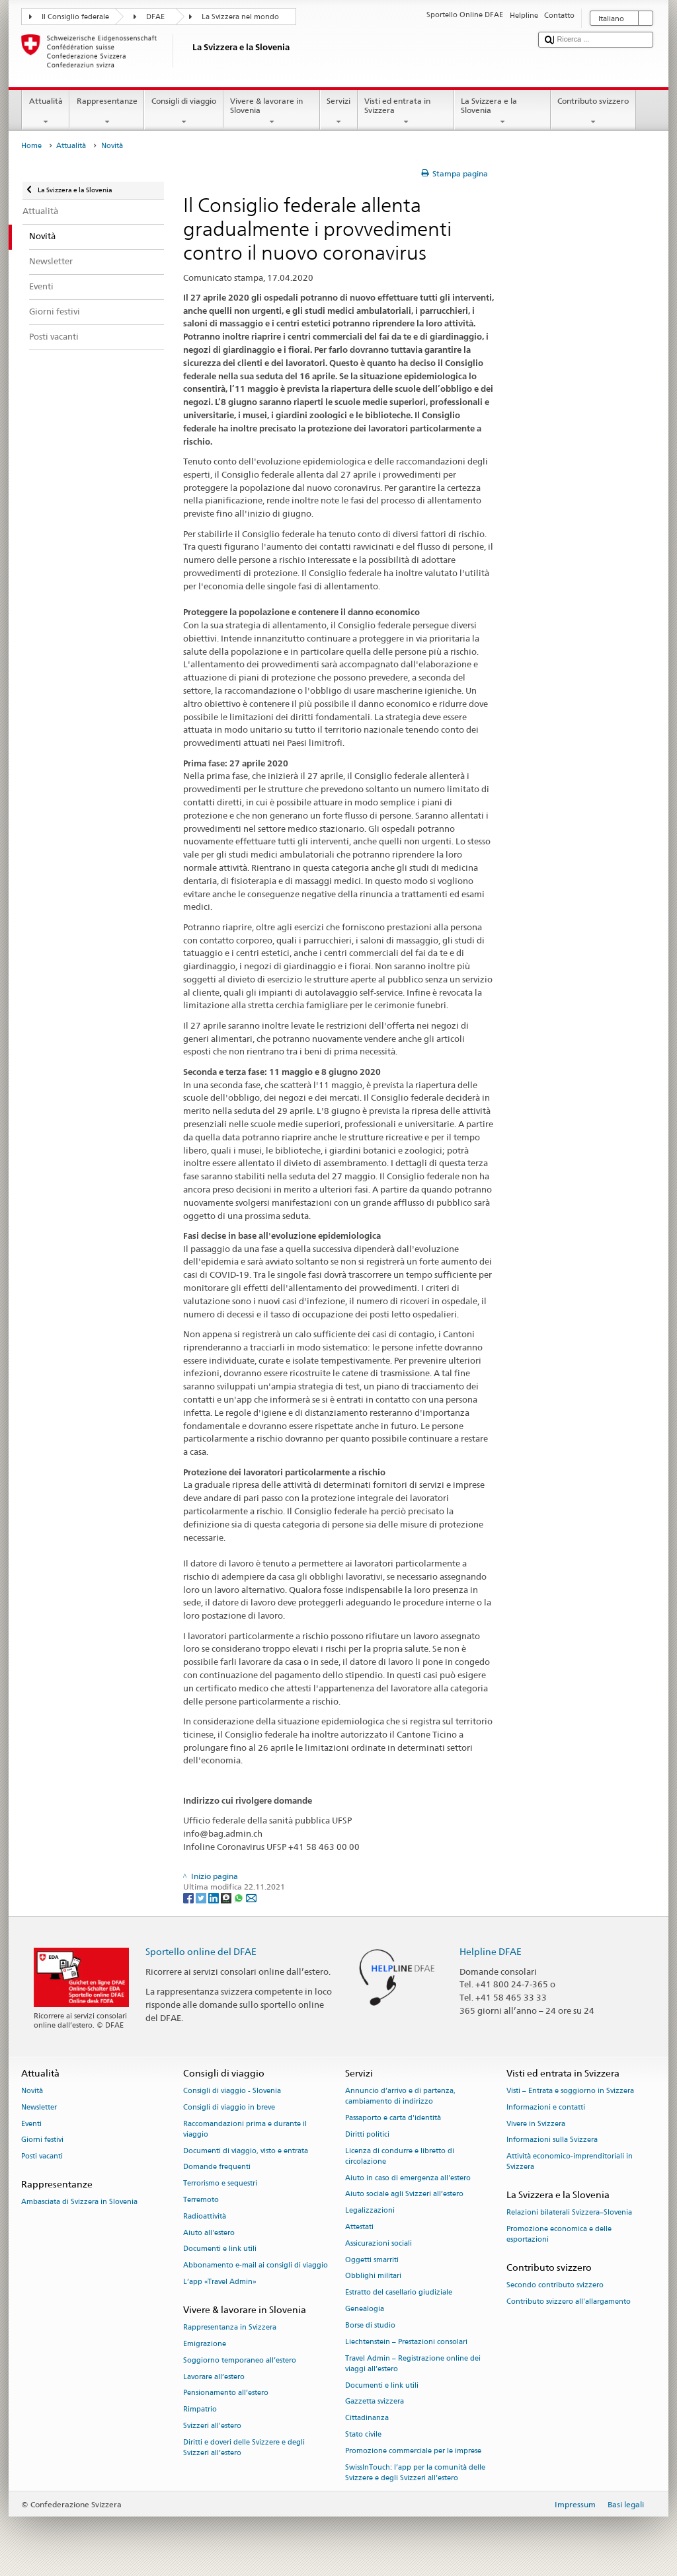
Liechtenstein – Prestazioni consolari (406, 2341)
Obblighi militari (373, 2276)
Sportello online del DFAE (201, 1951)
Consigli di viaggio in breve (229, 2107)
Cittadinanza (367, 2418)
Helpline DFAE (490, 1951)
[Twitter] (202, 1897)
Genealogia (364, 2308)
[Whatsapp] (239, 1897)
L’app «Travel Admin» (220, 2281)
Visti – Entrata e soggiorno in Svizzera (570, 2090)
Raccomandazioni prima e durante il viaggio (245, 2129)
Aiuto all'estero (209, 2232)
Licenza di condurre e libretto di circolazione (399, 2156)
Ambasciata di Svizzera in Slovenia (79, 2202)
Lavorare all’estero (214, 2377)
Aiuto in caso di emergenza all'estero (408, 2178)
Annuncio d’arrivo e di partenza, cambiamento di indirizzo (400, 2096)
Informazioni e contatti (545, 2107)
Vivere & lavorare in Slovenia (271, 112)
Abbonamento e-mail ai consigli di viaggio (255, 2266)
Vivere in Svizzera (535, 2123)
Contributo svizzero (593, 112)
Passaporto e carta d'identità (393, 2118)
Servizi (339, 112)
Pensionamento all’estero (225, 2393)
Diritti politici (367, 2134)
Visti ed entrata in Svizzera (406, 112)
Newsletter (39, 2107)
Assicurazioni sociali (378, 2243)
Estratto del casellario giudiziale (398, 2293)
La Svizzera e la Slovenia (502, 112)
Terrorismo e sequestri (220, 2184)
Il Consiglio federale (75, 17)
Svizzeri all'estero (212, 2425)
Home (31, 145)
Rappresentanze (106, 112)
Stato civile (363, 2434)
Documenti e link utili (220, 2249)
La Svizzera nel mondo (240, 17)
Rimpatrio (200, 2410)
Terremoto (201, 2199)
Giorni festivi (42, 2140)
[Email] (251, 1897)
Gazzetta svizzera (374, 2402)
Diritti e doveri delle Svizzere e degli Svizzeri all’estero (244, 2447)
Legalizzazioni (370, 2211)
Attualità (45, 112)
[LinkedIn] (214, 1897)
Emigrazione (204, 2343)
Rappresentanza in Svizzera (229, 2327)
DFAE (155, 17)
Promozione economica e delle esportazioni (559, 2234)
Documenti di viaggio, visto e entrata (245, 2151)
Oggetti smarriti (372, 2260)
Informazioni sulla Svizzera (552, 2140)
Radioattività (204, 2216)
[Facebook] (189, 1897)
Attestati (359, 2227)
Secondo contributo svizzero (555, 2285)
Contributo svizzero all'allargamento (568, 2302)
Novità (32, 2090)
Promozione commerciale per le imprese (413, 2451)
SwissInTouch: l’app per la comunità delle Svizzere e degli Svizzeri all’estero (415, 2472)
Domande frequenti (217, 2167)
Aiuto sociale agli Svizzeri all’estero (404, 2194)
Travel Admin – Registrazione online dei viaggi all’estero (413, 2363)
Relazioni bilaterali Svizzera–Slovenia (569, 2213)
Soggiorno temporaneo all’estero (239, 2360)
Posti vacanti (42, 2157)
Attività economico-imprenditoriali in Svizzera (569, 2162)
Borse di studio (370, 2325)
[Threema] (227, 1897)
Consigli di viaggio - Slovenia (232, 2090)
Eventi (31, 2123)
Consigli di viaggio (183, 112)
